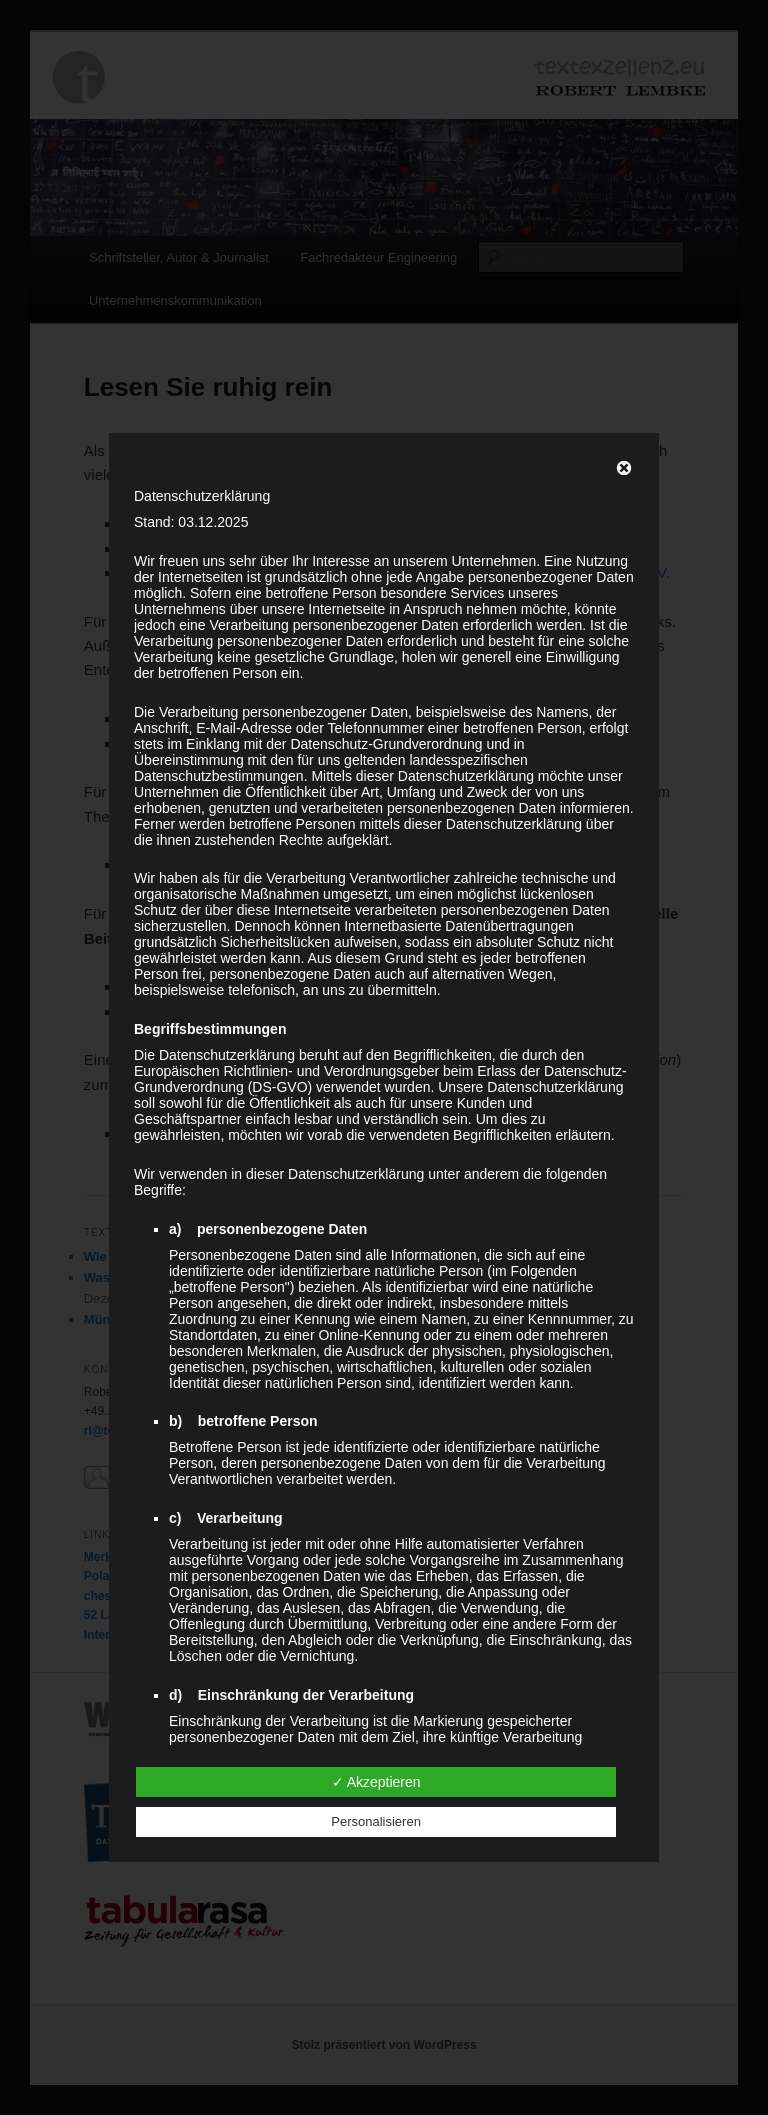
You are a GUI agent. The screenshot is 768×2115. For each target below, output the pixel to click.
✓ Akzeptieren (376, 1782)
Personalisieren (376, 1821)
